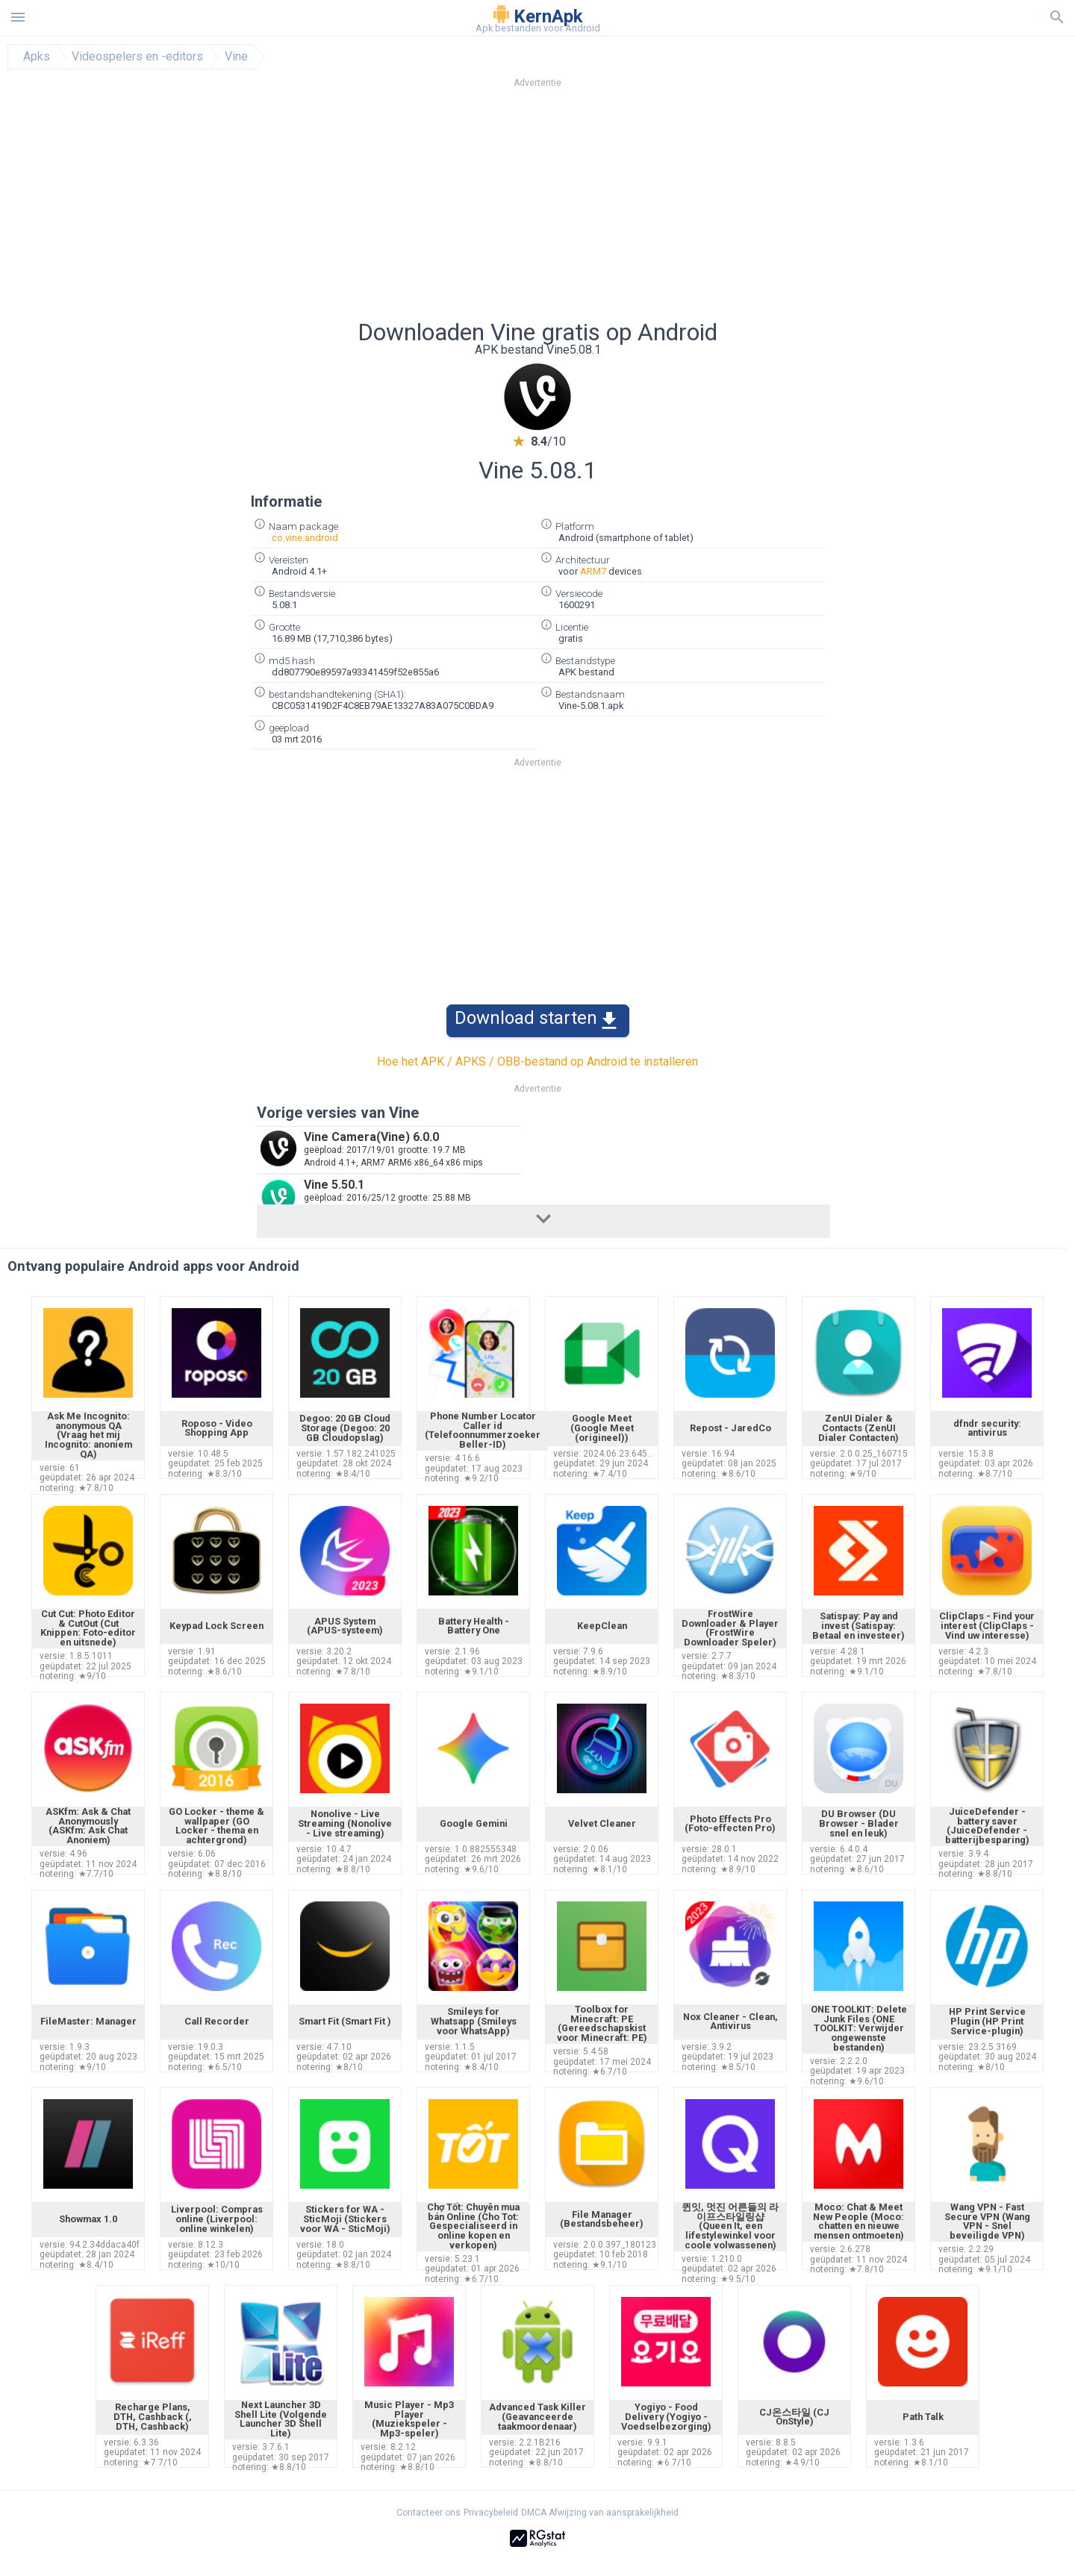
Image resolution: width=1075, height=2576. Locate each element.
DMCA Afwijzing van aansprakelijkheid (600, 2512)
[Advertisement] (628, 208)
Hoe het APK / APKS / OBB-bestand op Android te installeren (537, 1061)
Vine (236, 57)
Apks (36, 57)
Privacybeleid (491, 2512)
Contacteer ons (428, 2512)
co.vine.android (305, 537)
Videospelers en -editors (137, 57)
